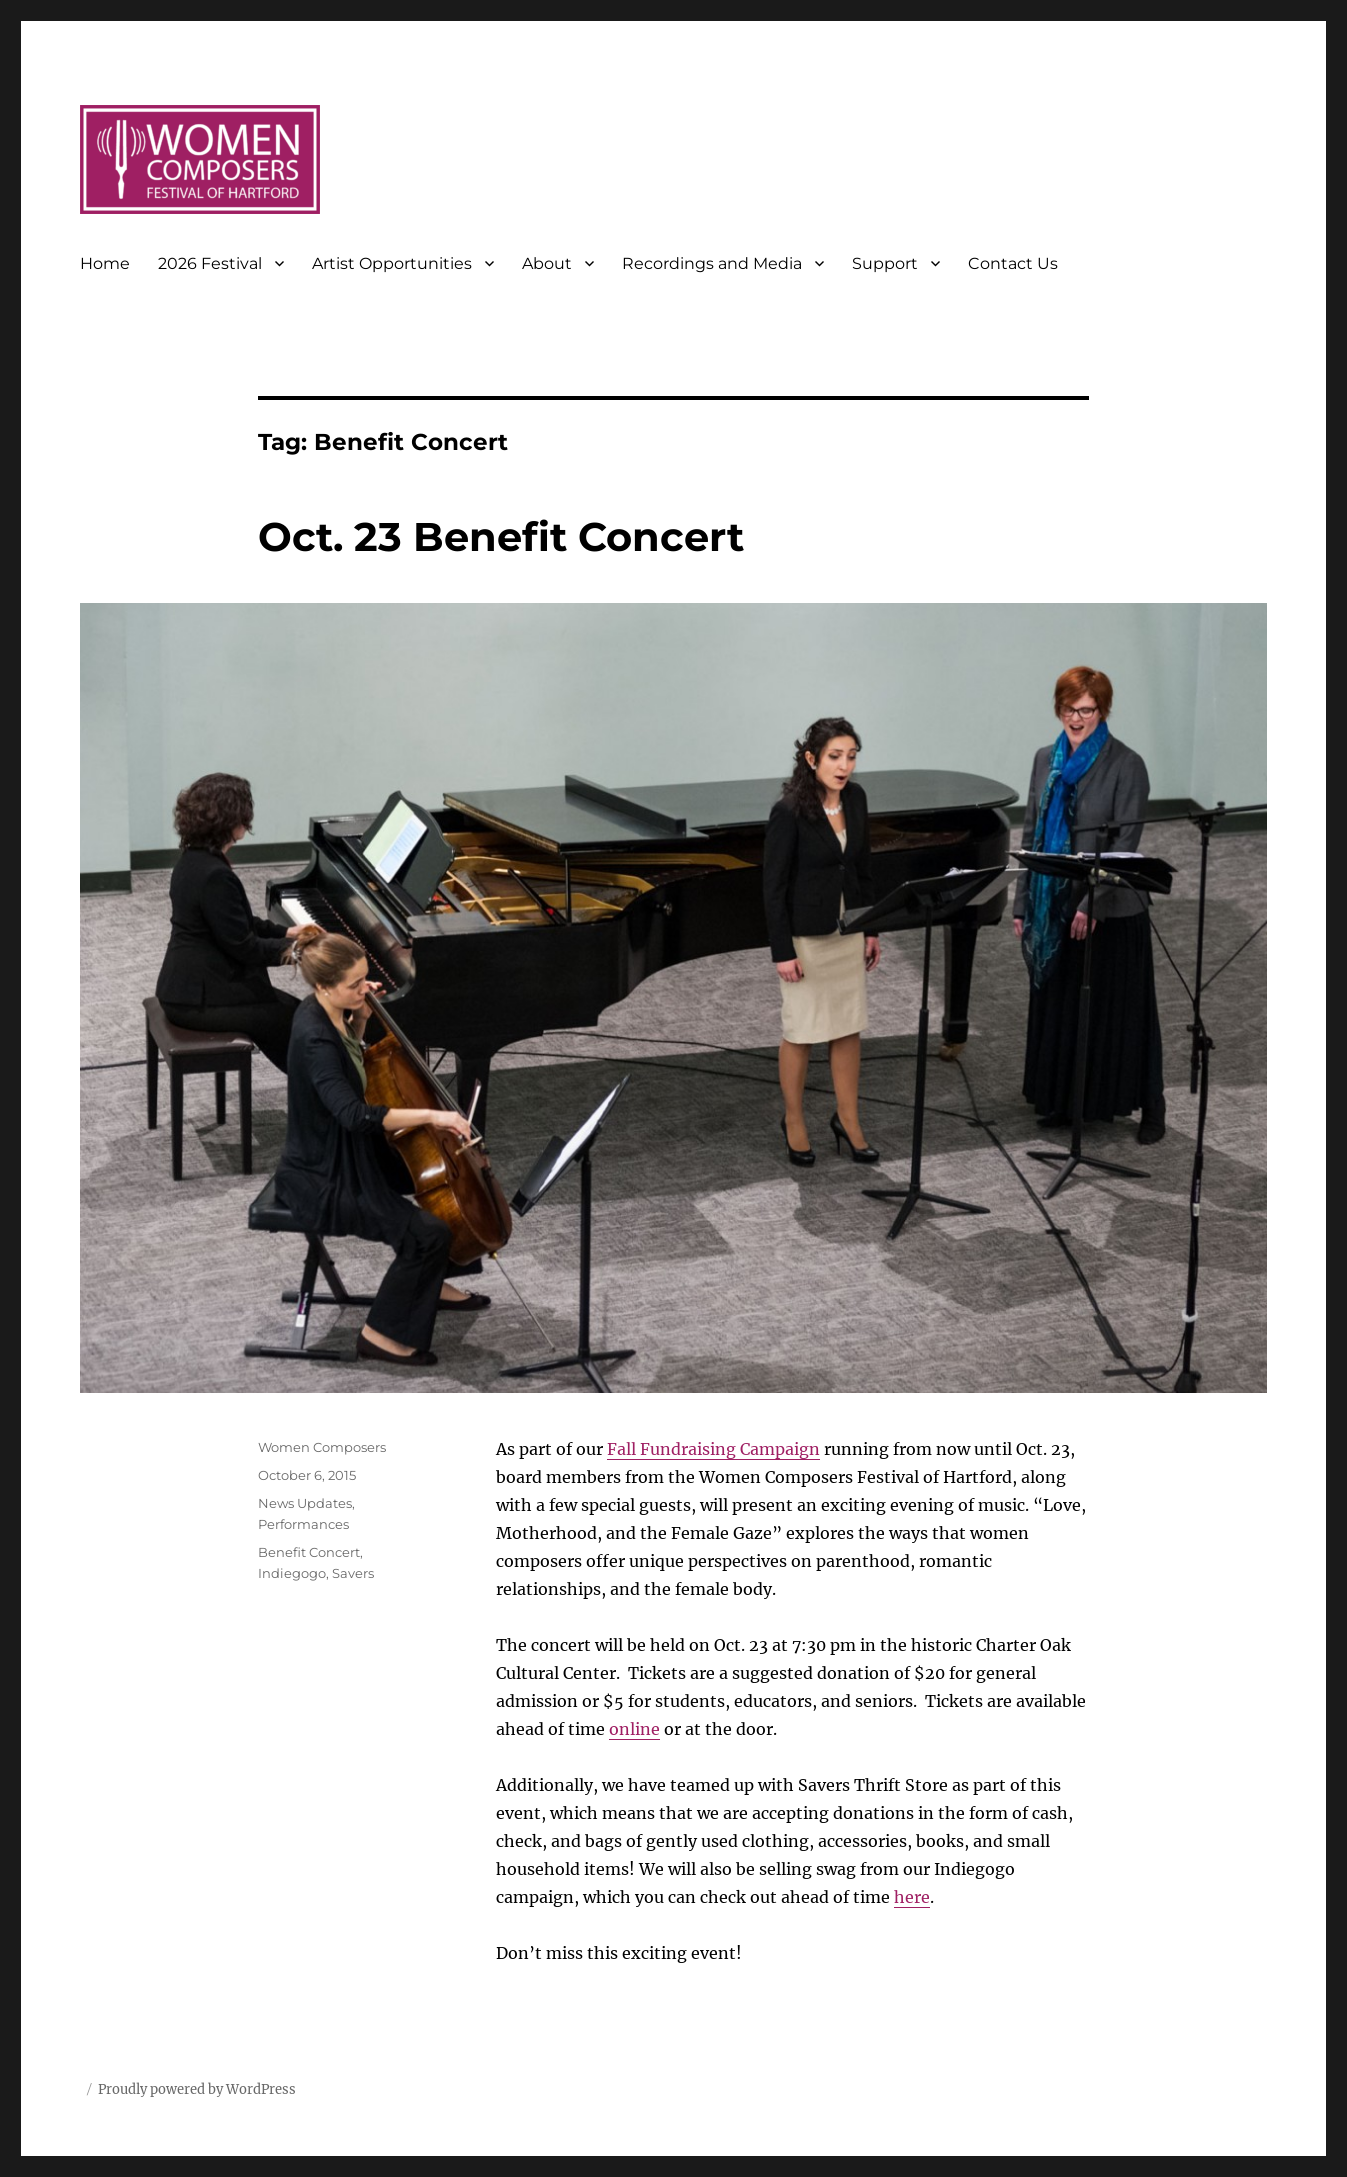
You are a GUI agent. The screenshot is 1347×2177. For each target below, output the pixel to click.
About (547, 263)
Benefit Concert (309, 1552)
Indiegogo (292, 1573)
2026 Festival (210, 263)
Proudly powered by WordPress (197, 2089)
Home (105, 263)
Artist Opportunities (392, 263)
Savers (353, 1573)
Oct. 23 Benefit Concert (501, 536)
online (634, 1729)
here (912, 1897)
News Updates (305, 1503)
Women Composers (322, 1447)
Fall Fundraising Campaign (713, 1449)
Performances (303, 1524)
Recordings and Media (712, 263)
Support (885, 263)
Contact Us (1013, 263)
